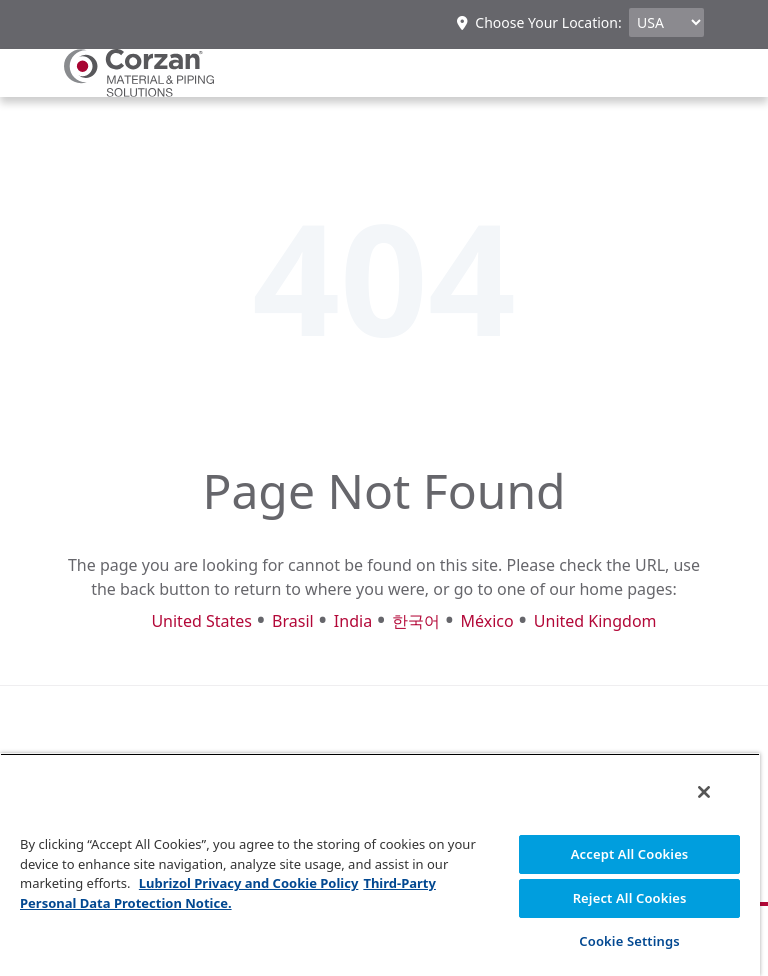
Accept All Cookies (630, 854)
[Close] (704, 792)
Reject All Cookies (630, 898)
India (353, 621)
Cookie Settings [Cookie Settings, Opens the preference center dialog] (629, 941)
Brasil (293, 621)
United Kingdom (595, 621)
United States (201, 621)
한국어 (416, 621)
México (486, 621)
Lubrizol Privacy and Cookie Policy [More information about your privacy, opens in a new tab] (249, 883)
